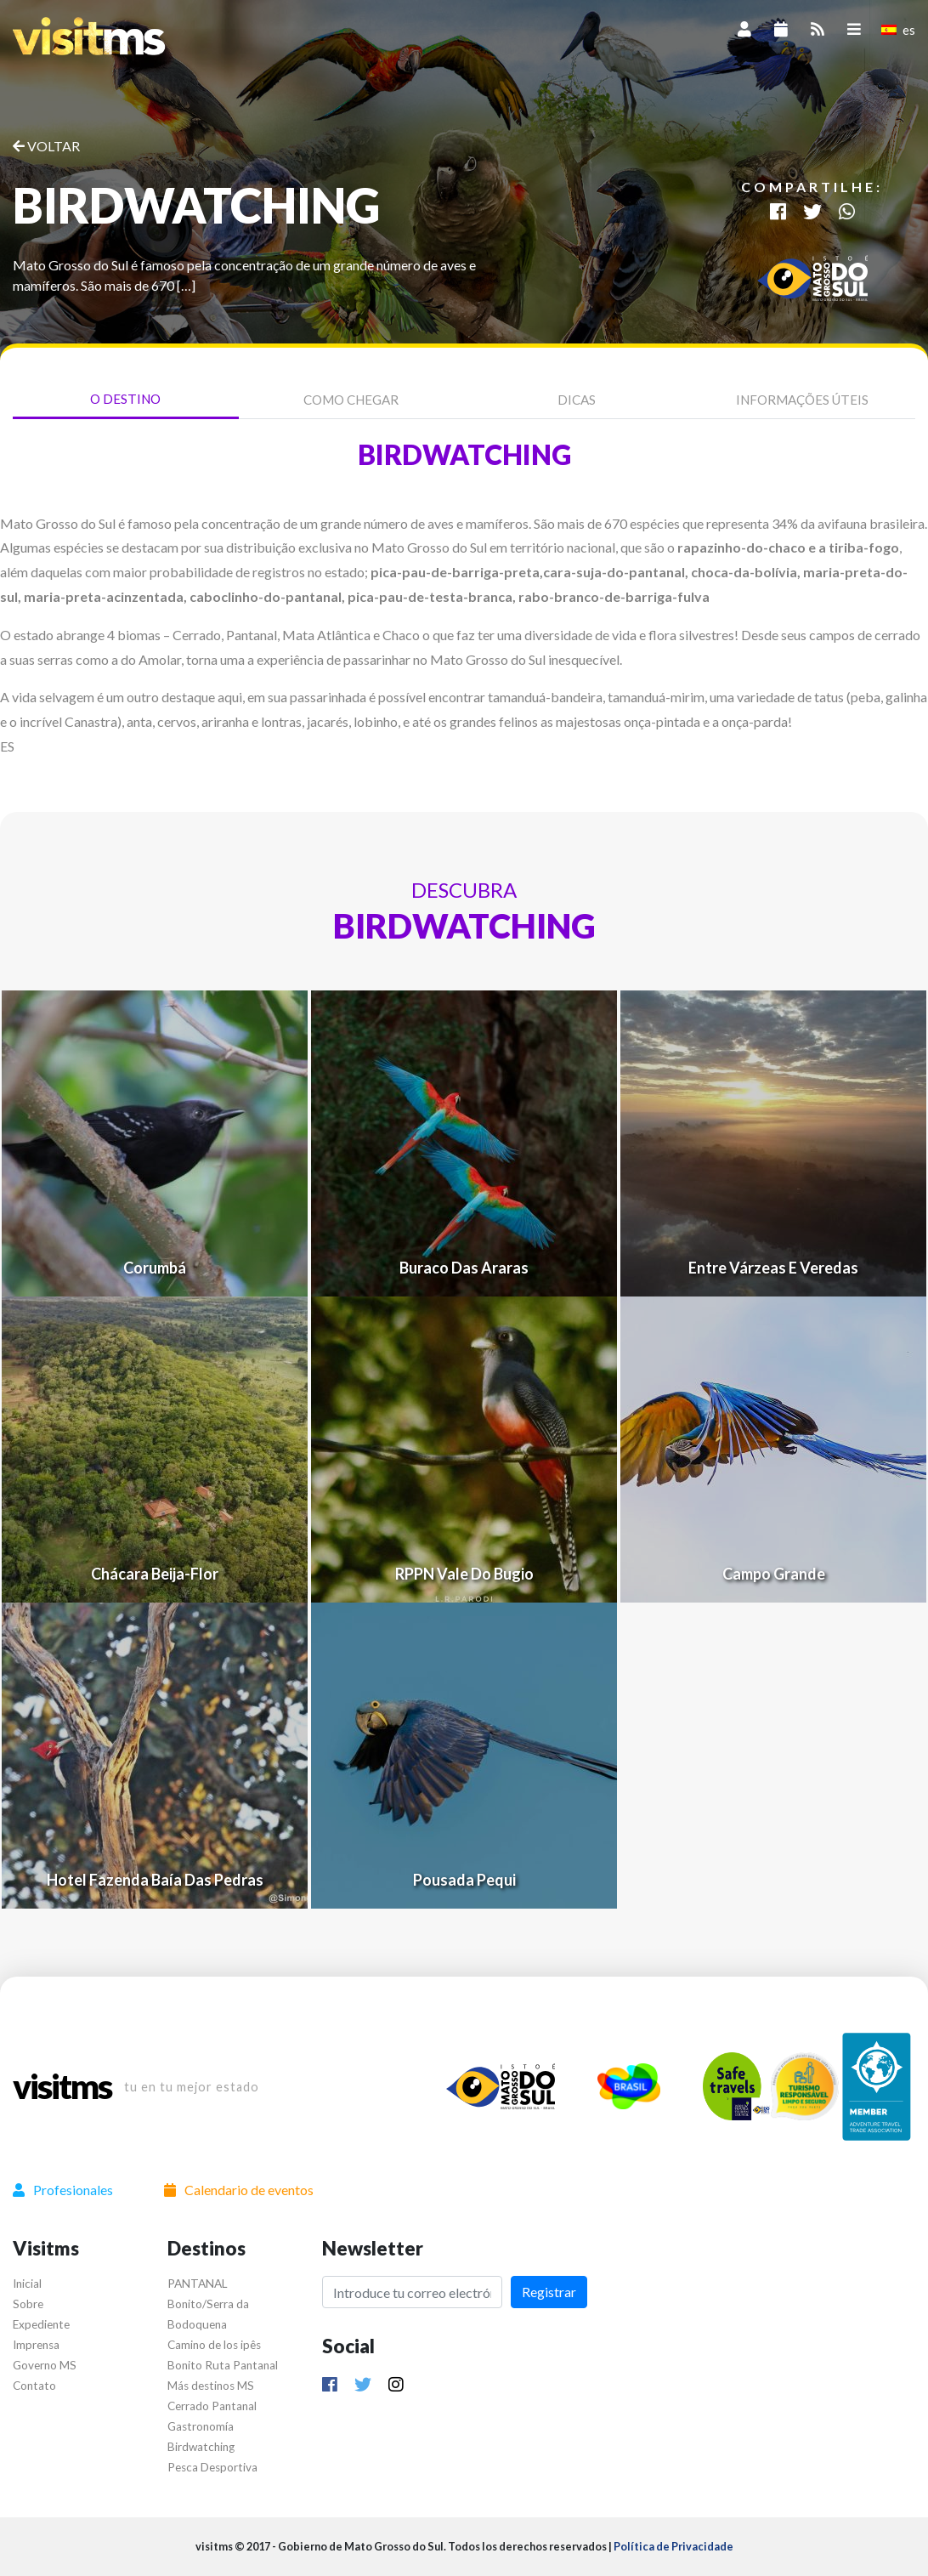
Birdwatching (201, 2447)
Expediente (41, 2324)
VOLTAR (46, 146)
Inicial (27, 2283)
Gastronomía (200, 2426)
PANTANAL (197, 2283)
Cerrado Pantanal (212, 2406)
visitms (62, 2086)
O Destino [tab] (125, 398)
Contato (34, 2385)
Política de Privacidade (673, 2546)
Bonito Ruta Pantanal (222, 2365)
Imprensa (36, 2345)
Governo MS (44, 2365)
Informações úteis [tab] (802, 399)
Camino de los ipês (214, 2345)
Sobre (28, 2304)
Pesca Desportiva (212, 2467)
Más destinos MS (210, 2385)
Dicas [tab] (576, 399)
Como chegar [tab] (351, 399)
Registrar (549, 2292)
